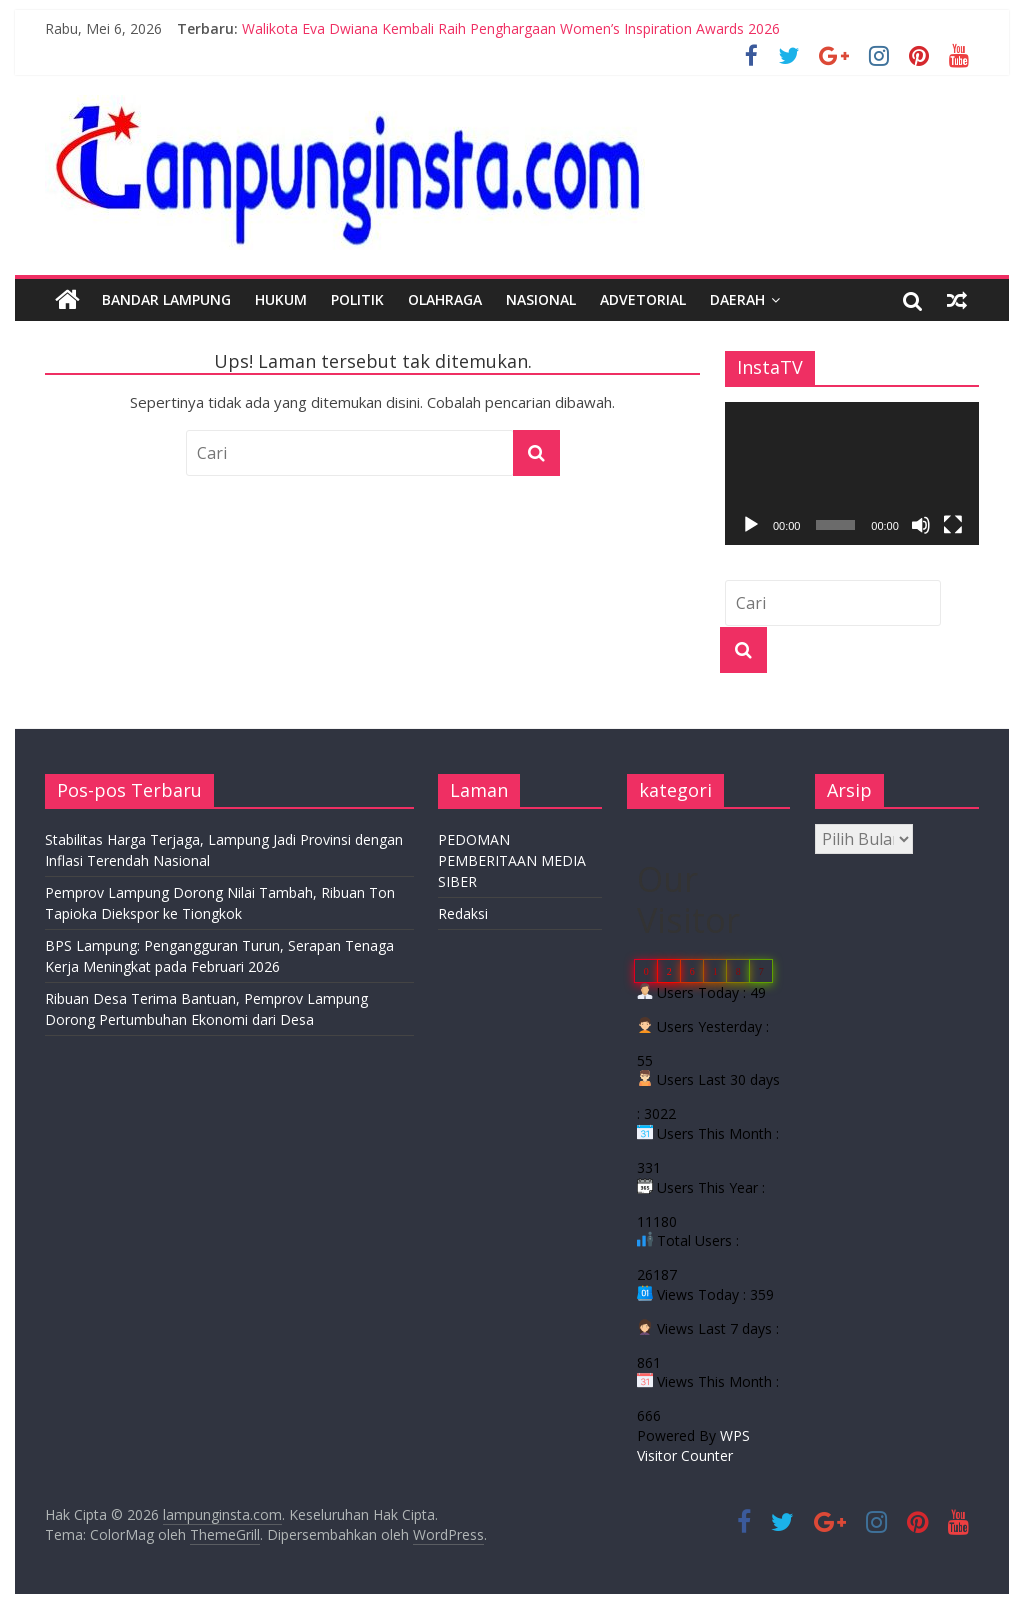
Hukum (281, 299)
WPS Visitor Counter (693, 1445)
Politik (357, 299)
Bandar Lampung (166, 299)
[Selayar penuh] (953, 525)
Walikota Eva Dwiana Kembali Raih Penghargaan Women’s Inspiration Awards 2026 (511, 28)
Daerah (737, 299)
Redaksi (463, 913)
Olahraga (445, 299)
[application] (852, 473)
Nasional (541, 299)
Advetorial (643, 299)
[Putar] (751, 525)
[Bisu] (921, 525)
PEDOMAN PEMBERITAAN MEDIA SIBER (512, 860)
